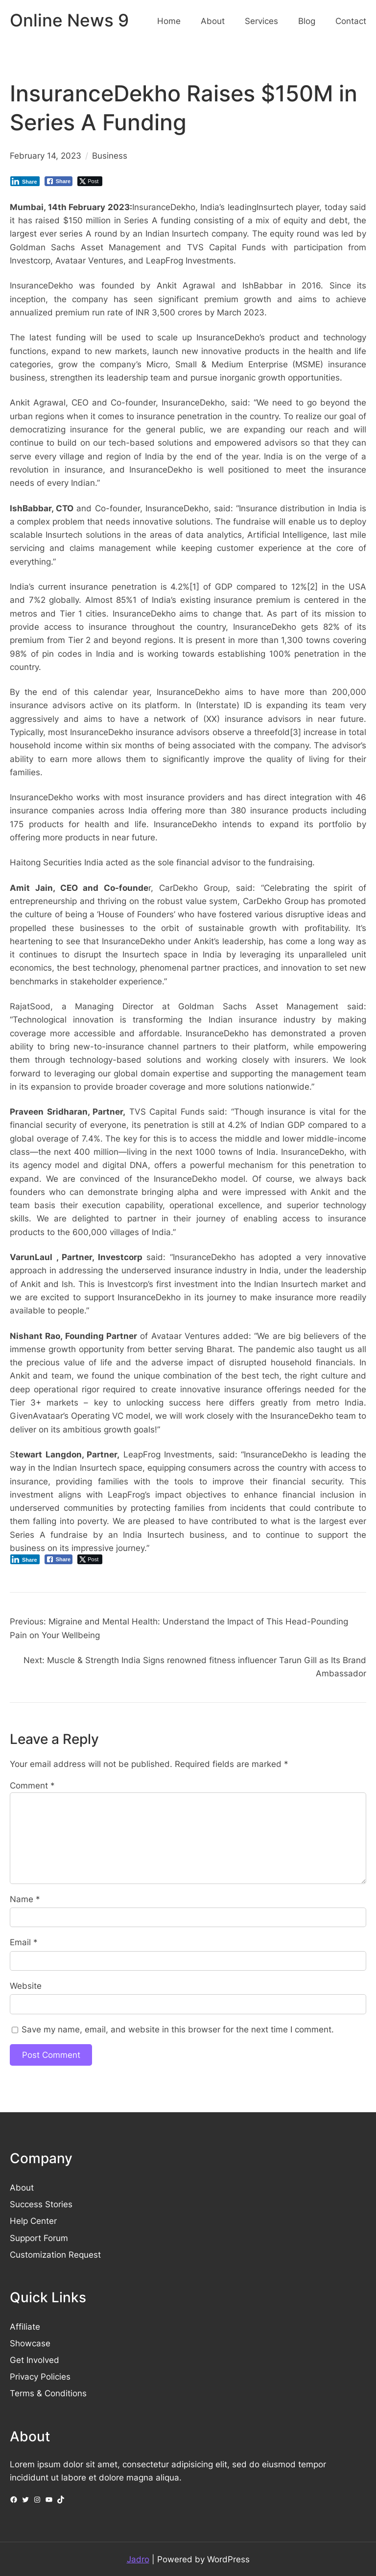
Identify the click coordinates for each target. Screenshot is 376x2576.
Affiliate (25, 2326)
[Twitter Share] (89, 181)
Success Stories (41, 2204)
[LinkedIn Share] (25, 181)
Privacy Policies (40, 2376)
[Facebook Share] (59, 181)
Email (24, 1942)
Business (109, 155)
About (22, 2187)
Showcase (30, 2343)
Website (26, 1985)
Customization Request (55, 2254)
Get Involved (34, 2360)
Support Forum (39, 2238)
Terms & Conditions (48, 2393)
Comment (32, 1785)
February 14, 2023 (45, 155)
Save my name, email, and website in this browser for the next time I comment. (178, 2029)
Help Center (33, 2221)
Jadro (138, 2559)
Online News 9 (69, 20)
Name (25, 1899)
